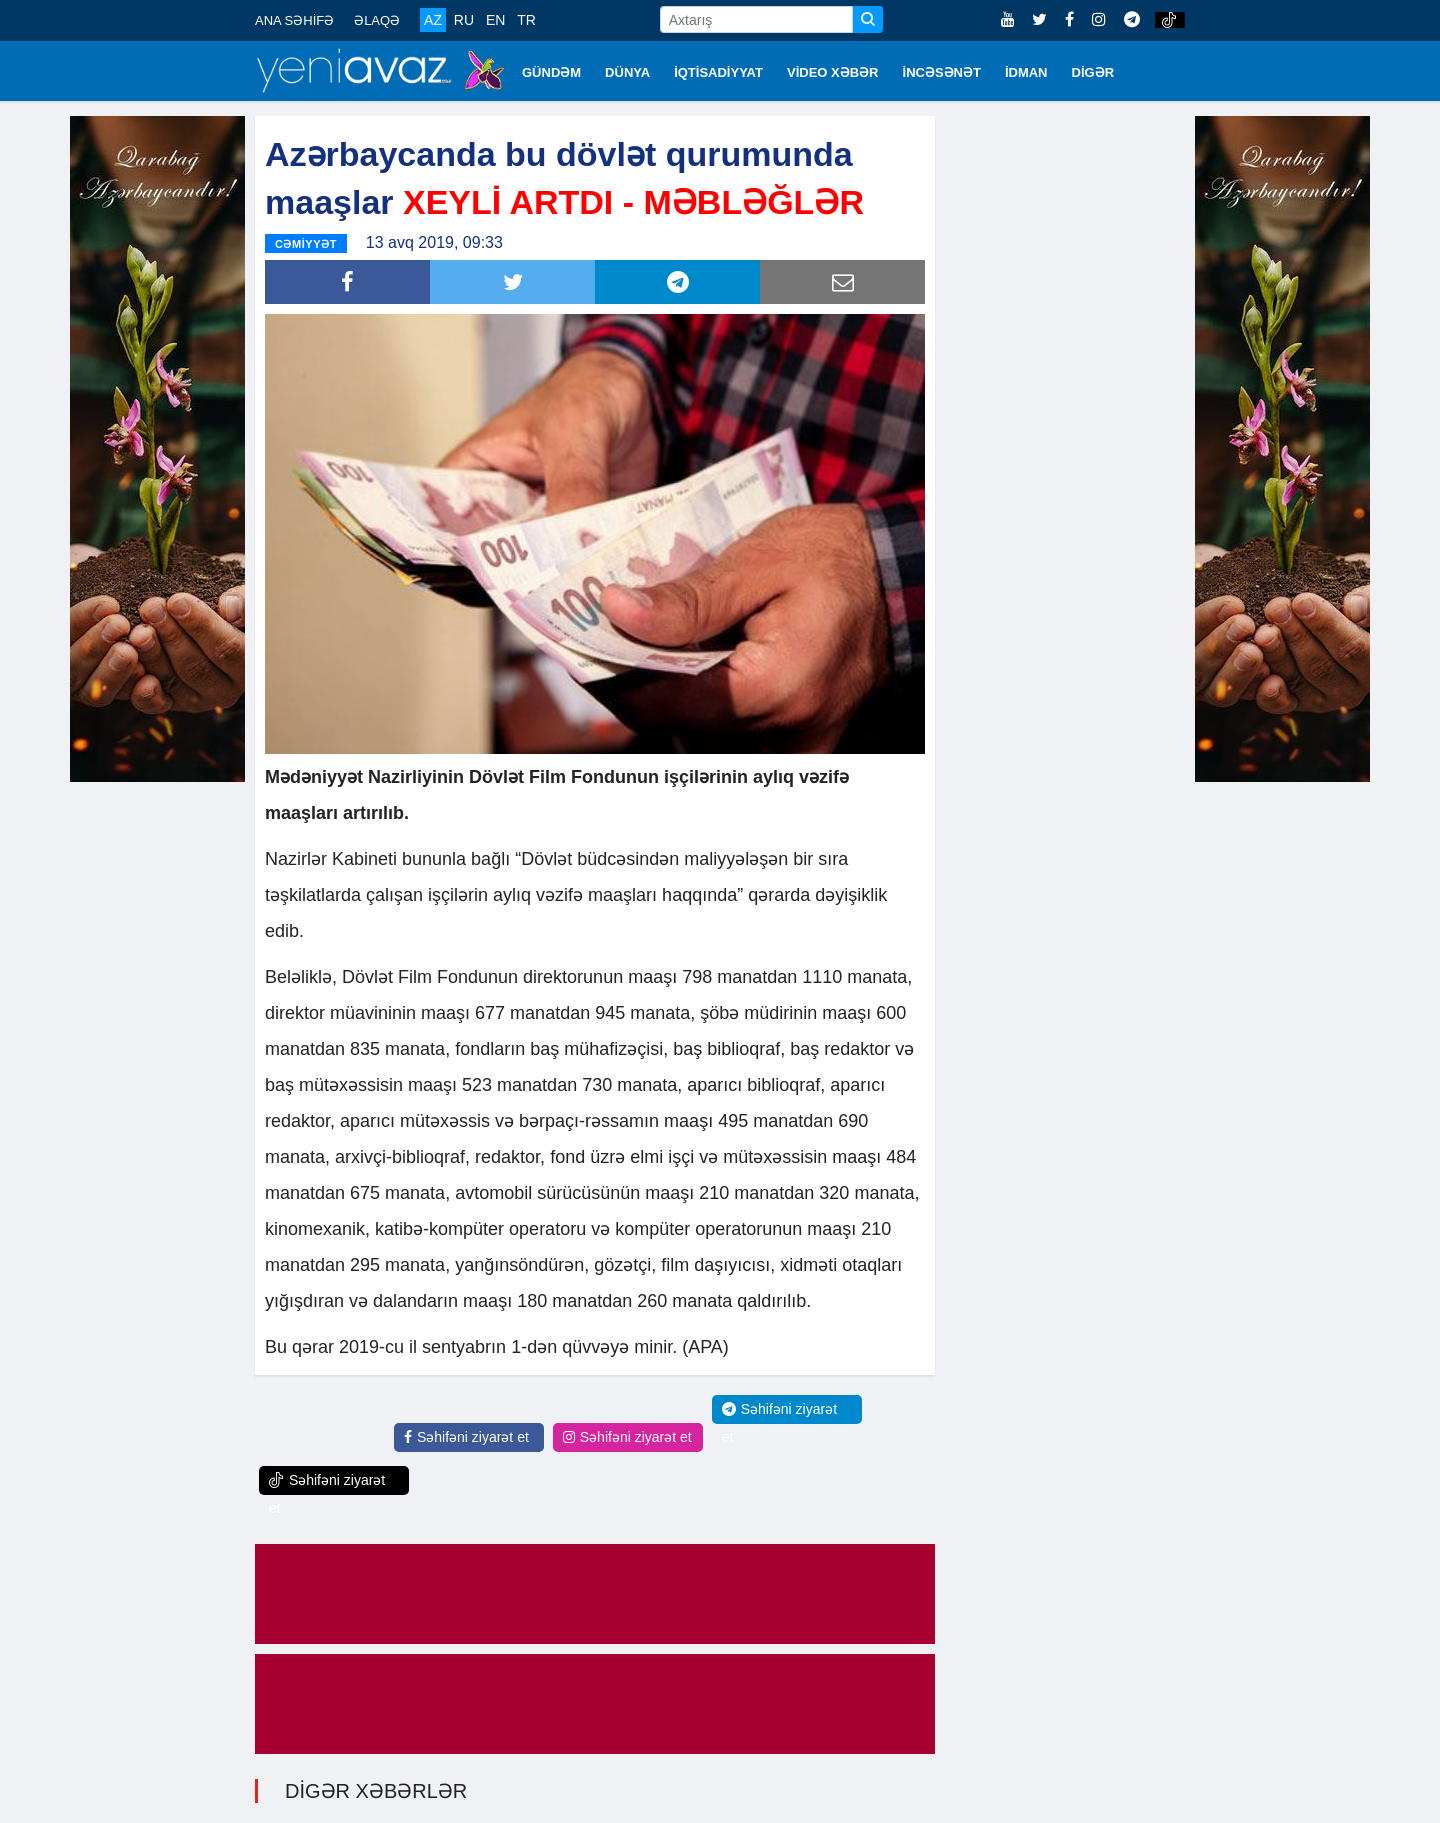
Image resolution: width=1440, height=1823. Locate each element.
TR (526, 20)
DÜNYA (627, 72)
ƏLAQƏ (377, 20)
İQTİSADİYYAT (718, 72)
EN (495, 20)
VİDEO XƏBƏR (833, 72)
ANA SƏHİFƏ (294, 20)
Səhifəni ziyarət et (466, 1437)
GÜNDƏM (551, 72)
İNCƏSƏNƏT (942, 72)
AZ (433, 20)
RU (464, 20)
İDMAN (1026, 72)
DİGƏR (1093, 72)
